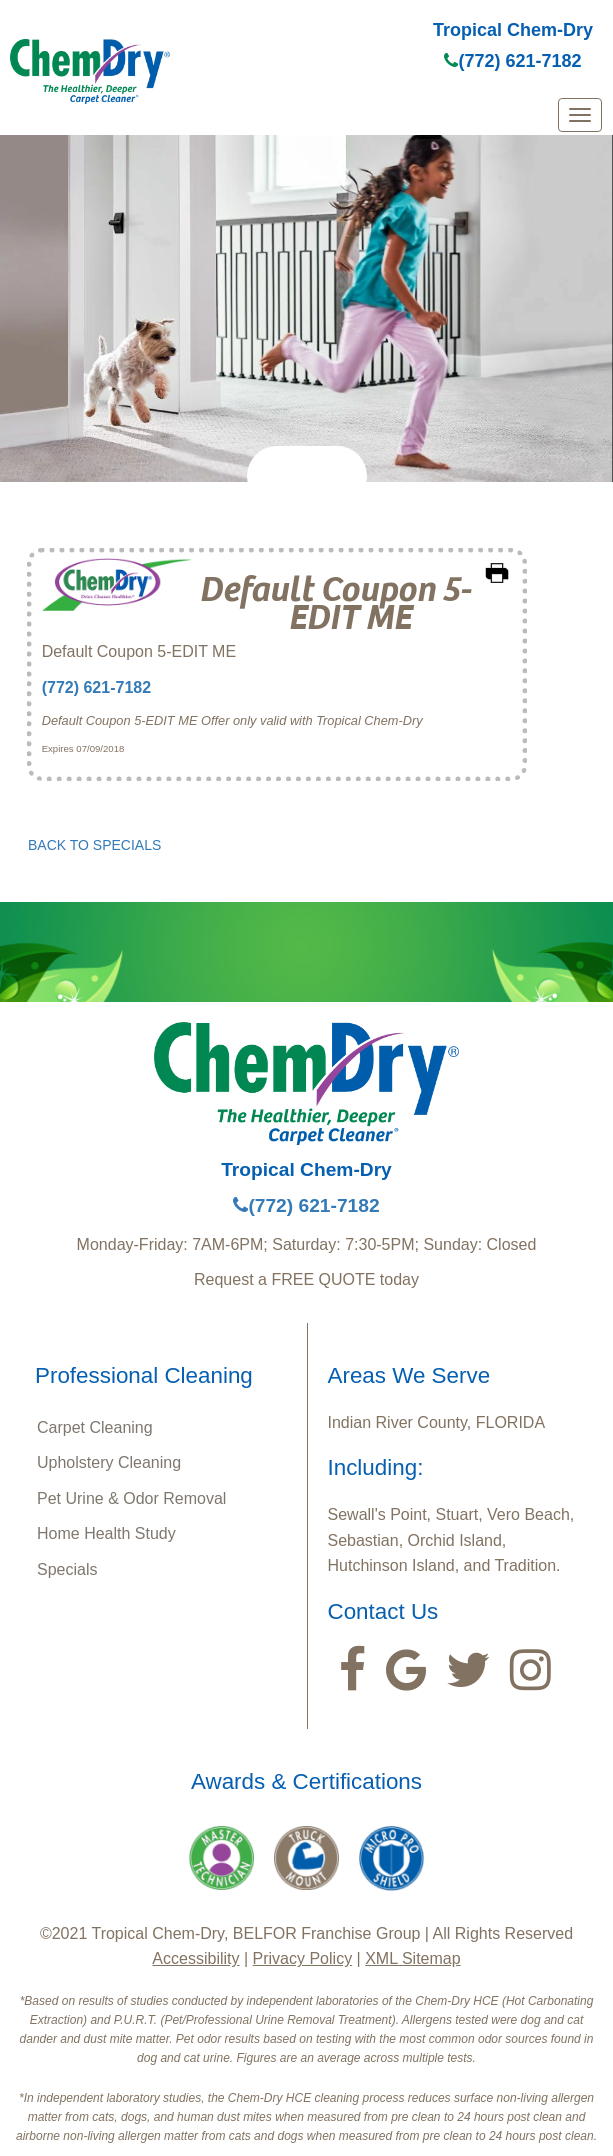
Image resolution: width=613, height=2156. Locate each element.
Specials (67, 1569)
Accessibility (195, 1958)
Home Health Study (106, 1533)
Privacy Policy (303, 1958)
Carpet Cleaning (95, 1427)
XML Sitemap (412, 1958)
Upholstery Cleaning (109, 1462)
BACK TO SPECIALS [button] (94, 845)
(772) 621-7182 (512, 61)
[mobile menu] (580, 115)
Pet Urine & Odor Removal (131, 1498)
